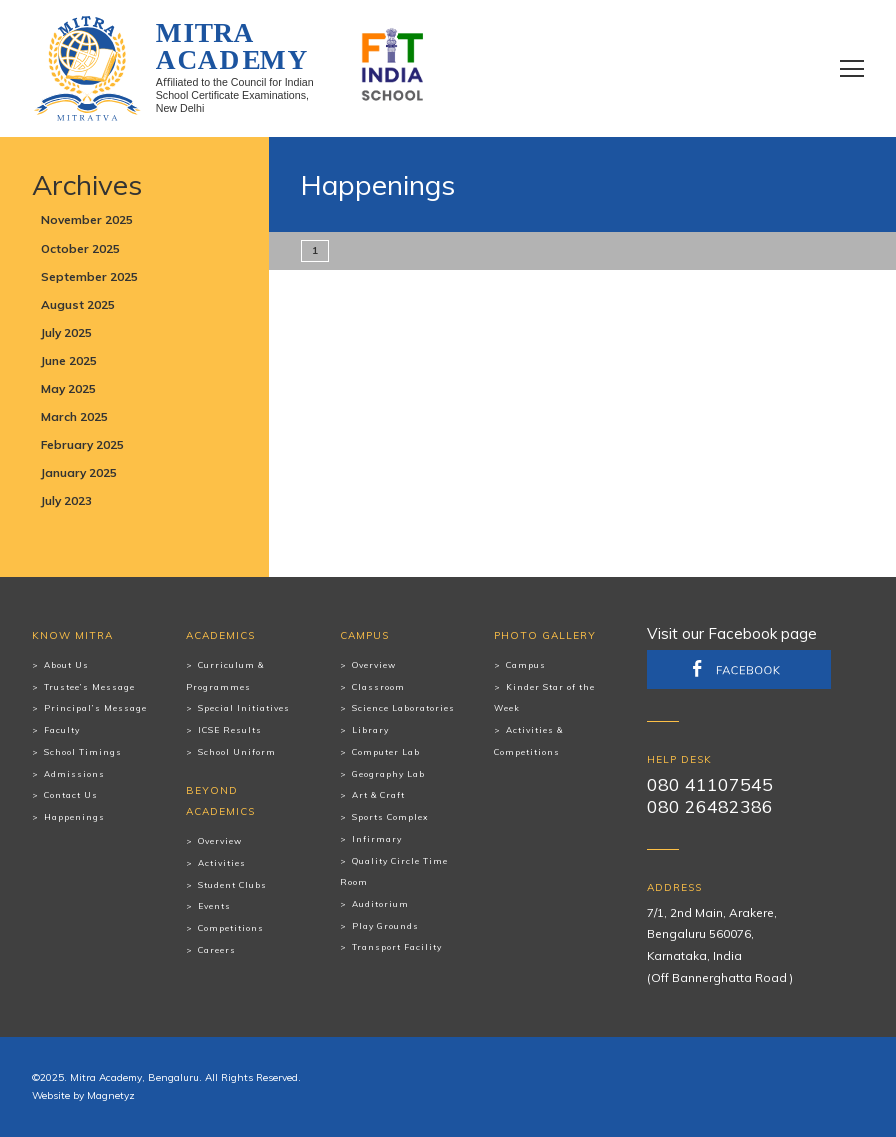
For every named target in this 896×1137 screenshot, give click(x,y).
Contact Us (71, 795)
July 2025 (66, 332)
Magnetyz (111, 1095)
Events (214, 906)
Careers (217, 950)
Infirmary (377, 839)
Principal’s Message (95, 708)
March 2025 (74, 416)
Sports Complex (390, 817)
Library (370, 730)
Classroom (378, 687)
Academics (220, 635)
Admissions (74, 774)
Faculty (62, 730)
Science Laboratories (403, 708)
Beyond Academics (220, 801)
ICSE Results (230, 730)
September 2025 (89, 276)
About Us (66, 665)
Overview (220, 841)
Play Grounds (385, 926)
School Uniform (237, 752)
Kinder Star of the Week (544, 698)
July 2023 (66, 500)
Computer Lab (386, 752)
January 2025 (79, 472)
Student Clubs (232, 885)
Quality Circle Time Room (394, 872)
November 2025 (87, 219)
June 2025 (69, 360)
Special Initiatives (244, 708)
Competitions (231, 928)
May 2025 (68, 388)
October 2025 (80, 248)
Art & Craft (378, 795)
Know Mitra (72, 635)
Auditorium (380, 904)
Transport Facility (397, 947)
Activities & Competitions (528, 741)
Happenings (74, 817)
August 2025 (78, 304)
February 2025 (82, 444)
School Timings (83, 752)
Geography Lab (388, 774)
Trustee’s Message (89, 687)
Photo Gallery (545, 635)
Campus (364, 635)
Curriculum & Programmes (225, 676)
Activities (222, 863)
